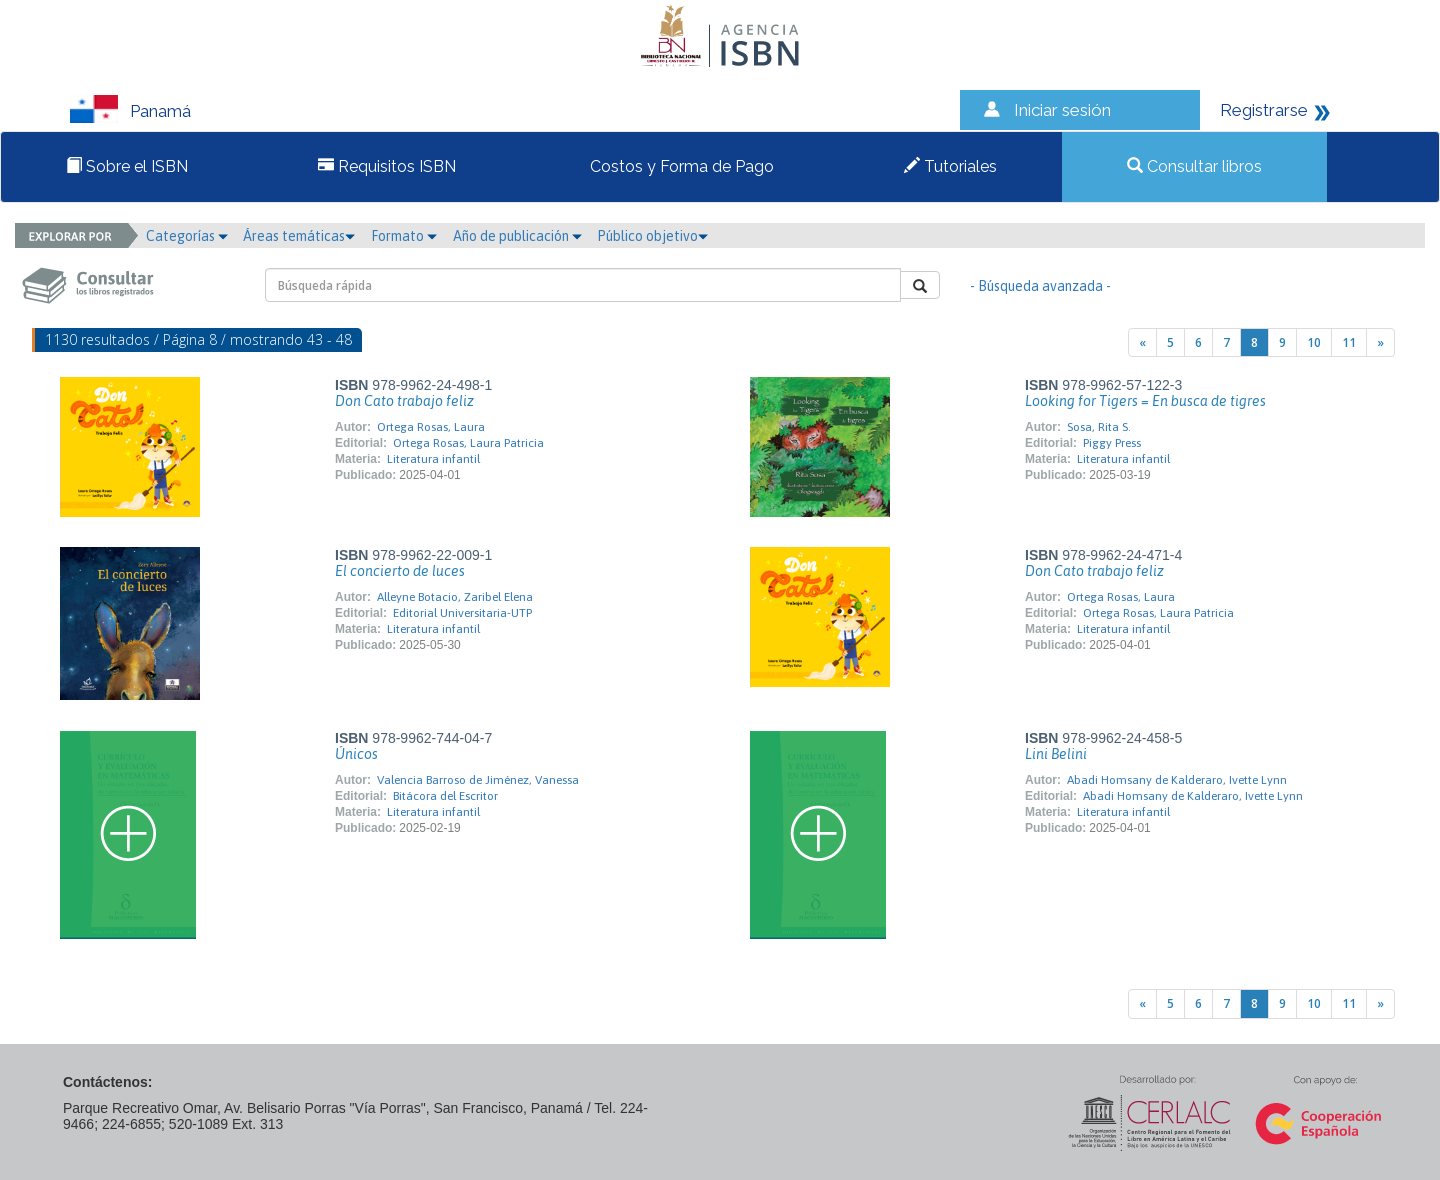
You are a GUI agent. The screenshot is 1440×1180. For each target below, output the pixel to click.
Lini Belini (1056, 754)
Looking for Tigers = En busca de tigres (1145, 401)
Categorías (187, 236)
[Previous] (1142, 342)
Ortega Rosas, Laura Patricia (468, 443)
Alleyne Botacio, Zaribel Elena (455, 597)
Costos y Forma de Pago (680, 166)
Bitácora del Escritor (445, 796)
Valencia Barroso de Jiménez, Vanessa (478, 780)
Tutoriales (950, 166)
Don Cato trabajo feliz (404, 401)
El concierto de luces (400, 571)
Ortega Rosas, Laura (431, 427)
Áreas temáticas (299, 236)
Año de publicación (517, 236)
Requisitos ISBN (387, 166)
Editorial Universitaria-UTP (462, 613)
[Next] (1380, 342)
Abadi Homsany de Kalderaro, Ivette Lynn (1177, 780)
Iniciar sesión (1062, 110)
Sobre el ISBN (127, 166)
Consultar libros (1194, 166)
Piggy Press (1112, 443)
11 (1349, 342)
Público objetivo (652, 236)
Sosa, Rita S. (1099, 427)
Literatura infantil (433, 459)
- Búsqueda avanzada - (1040, 286)
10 (1314, 342)
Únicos (356, 754)
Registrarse (1264, 110)
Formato (404, 236)
